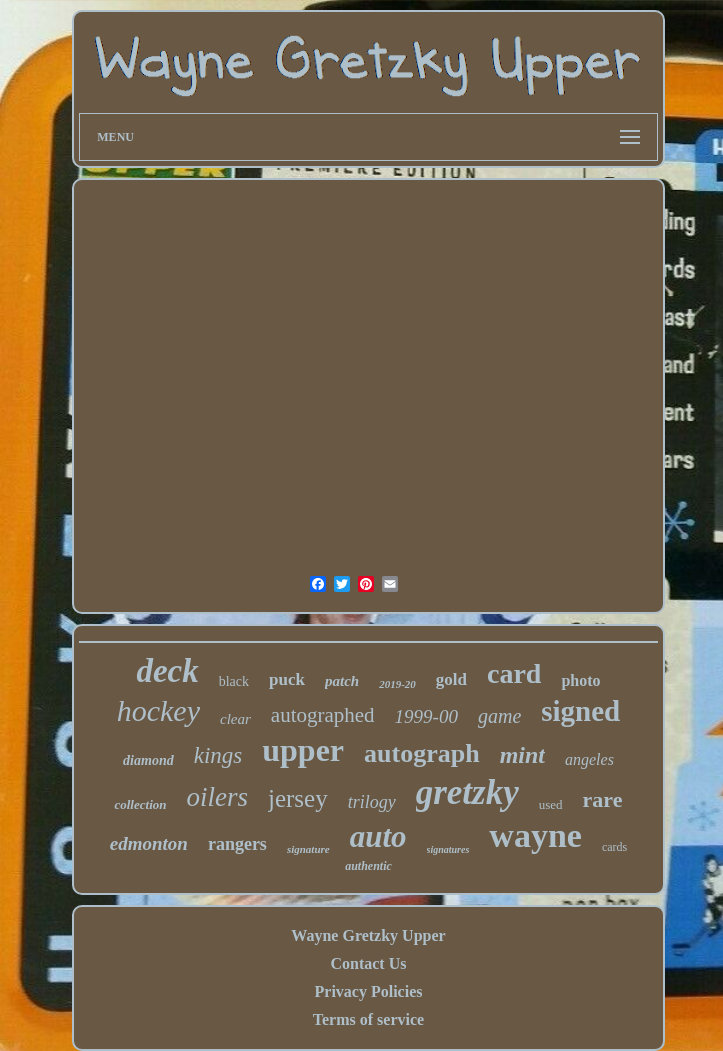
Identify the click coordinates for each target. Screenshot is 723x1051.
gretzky (467, 792)
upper (303, 750)
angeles (589, 759)
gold (451, 679)
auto (378, 836)
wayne (535, 835)
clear (235, 719)
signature (308, 849)
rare (603, 799)
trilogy (372, 802)
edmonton (149, 843)
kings (218, 755)
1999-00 (426, 716)
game (499, 716)
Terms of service (368, 1019)
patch (342, 681)
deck (167, 671)
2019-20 (397, 684)
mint (522, 755)
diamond (148, 760)
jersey (298, 798)
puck (287, 679)
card (514, 673)
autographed (323, 715)
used (551, 804)
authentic (368, 866)
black (234, 681)
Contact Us (368, 963)
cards (614, 847)
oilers (217, 797)
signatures (448, 849)
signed (580, 711)
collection (140, 804)
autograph (422, 753)
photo (580, 680)
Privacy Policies (369, 991)
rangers (237, 844)
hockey (158, 710)
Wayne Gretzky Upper (368, 935)
